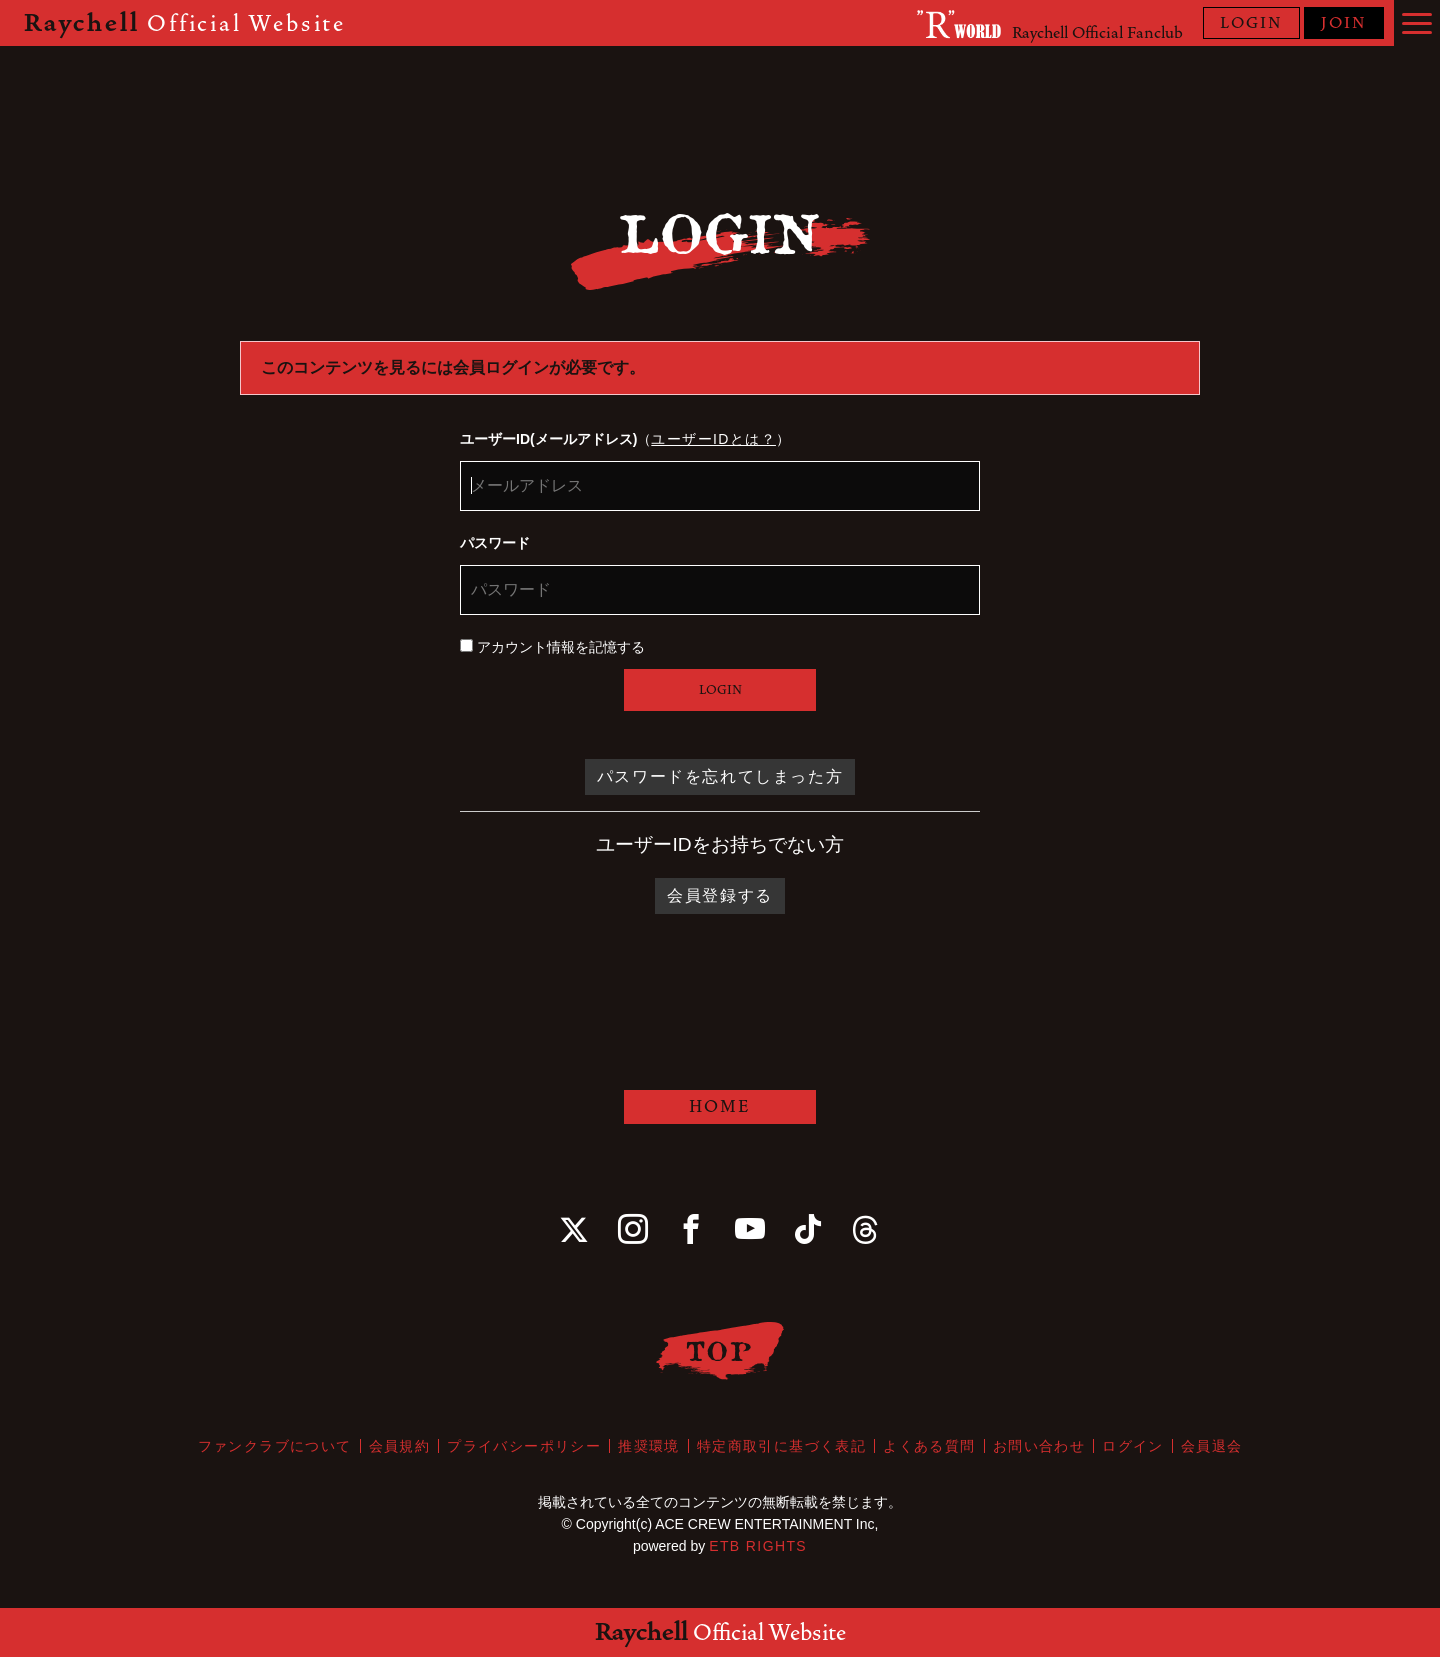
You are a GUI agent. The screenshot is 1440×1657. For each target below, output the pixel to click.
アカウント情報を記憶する (552, 647)
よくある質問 (929, 1446)
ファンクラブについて (275, 1446)
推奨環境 (649, 1446)
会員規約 (400, 1446)
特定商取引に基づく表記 (781, 1446)
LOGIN (1251, 23)
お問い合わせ (1039, 1446)
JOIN (1344, 23)
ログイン (1133, 1446)
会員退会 (1212, 1446)
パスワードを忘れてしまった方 (720, 776)
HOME (720, 1106)
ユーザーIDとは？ (713, 439)
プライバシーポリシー (524, 1446)
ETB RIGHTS (758, 1546)
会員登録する (720, 895)
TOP (720, 1350)
